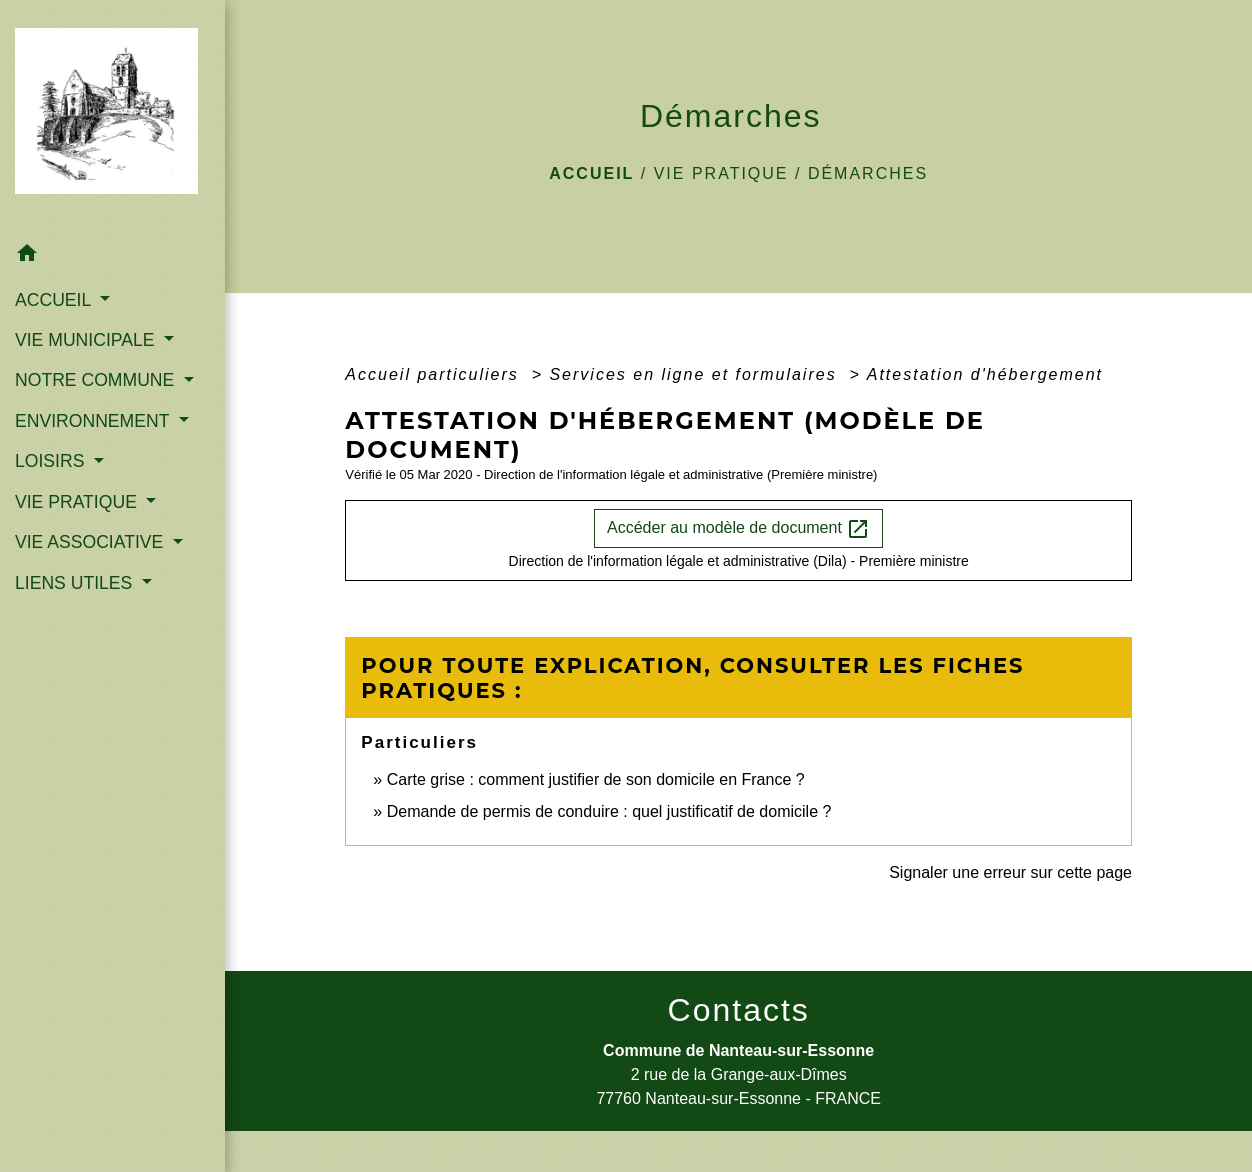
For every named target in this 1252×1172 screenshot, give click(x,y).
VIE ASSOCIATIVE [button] (91, 542)
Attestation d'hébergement (985, 374)
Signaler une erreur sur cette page (1010, 872)
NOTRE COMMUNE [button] (97, 380)
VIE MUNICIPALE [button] (87, 340)
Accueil (591, 173)
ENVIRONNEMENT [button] (94, 421)
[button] (112, 256)
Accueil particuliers (435, 374)
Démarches (868, 173)
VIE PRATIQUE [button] (78, 502)
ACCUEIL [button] (55, 300)
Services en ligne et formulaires (696, 374)
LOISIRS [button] (52, 461)
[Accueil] (112, 116)
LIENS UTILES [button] (76, 583)
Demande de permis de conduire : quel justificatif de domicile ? (609, 811)
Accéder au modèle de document (738, 529)
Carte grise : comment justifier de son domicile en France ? (596, 779)
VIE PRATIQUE (721, 173)
